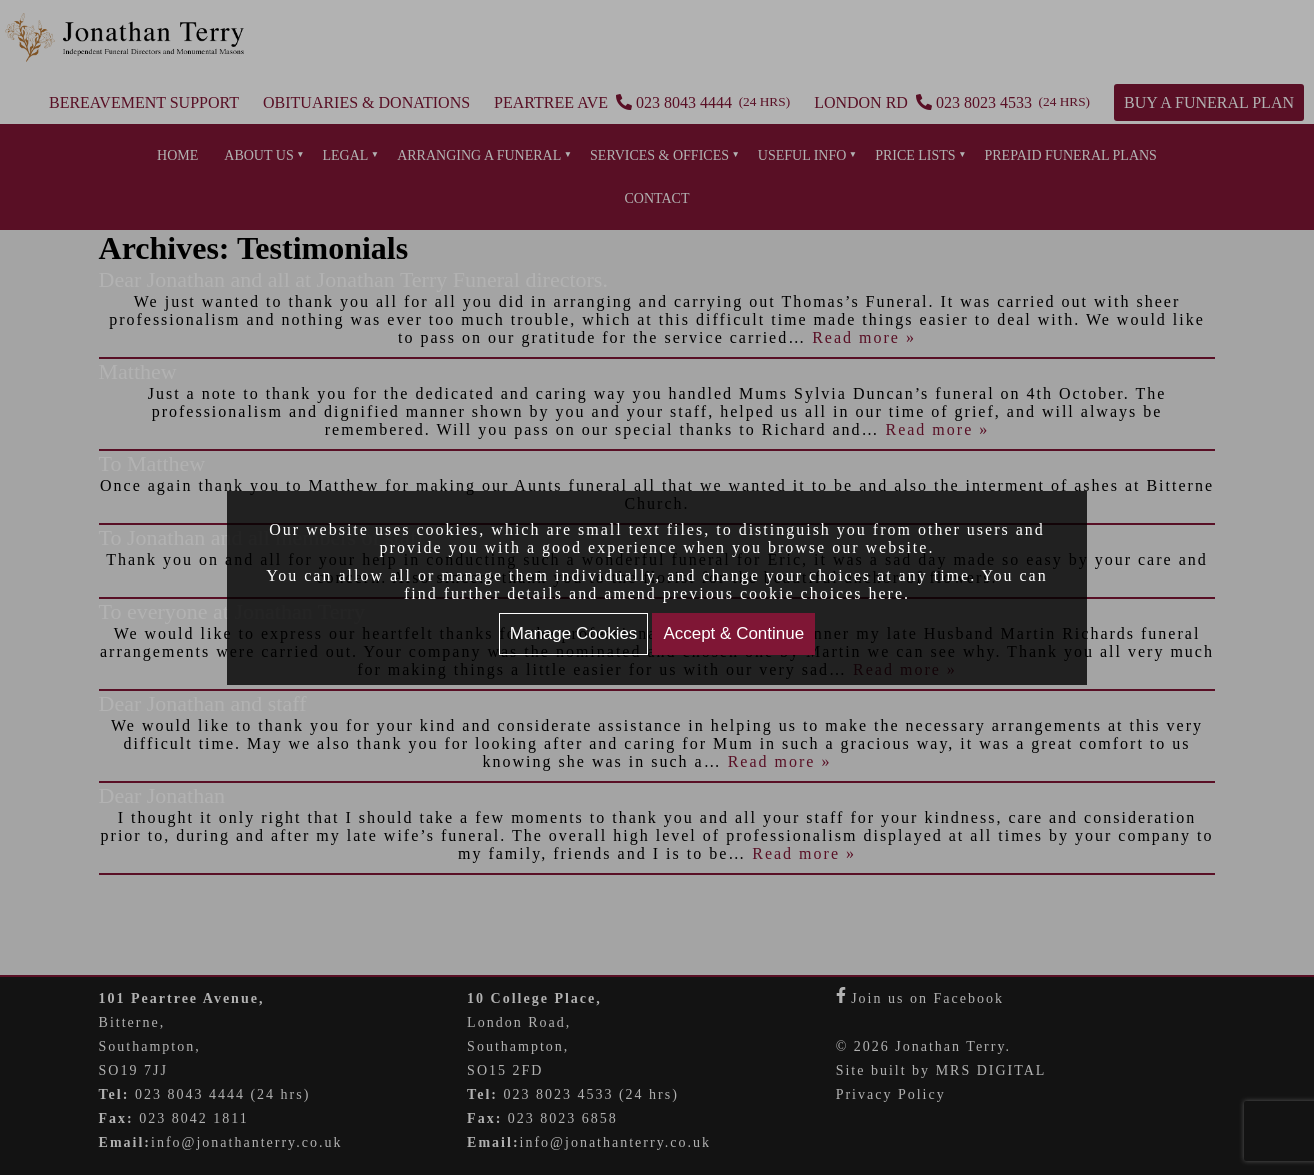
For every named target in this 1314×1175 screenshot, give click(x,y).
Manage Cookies (574, 633)
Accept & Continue (733, 633)
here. (890, 593)
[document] (657, 588)
